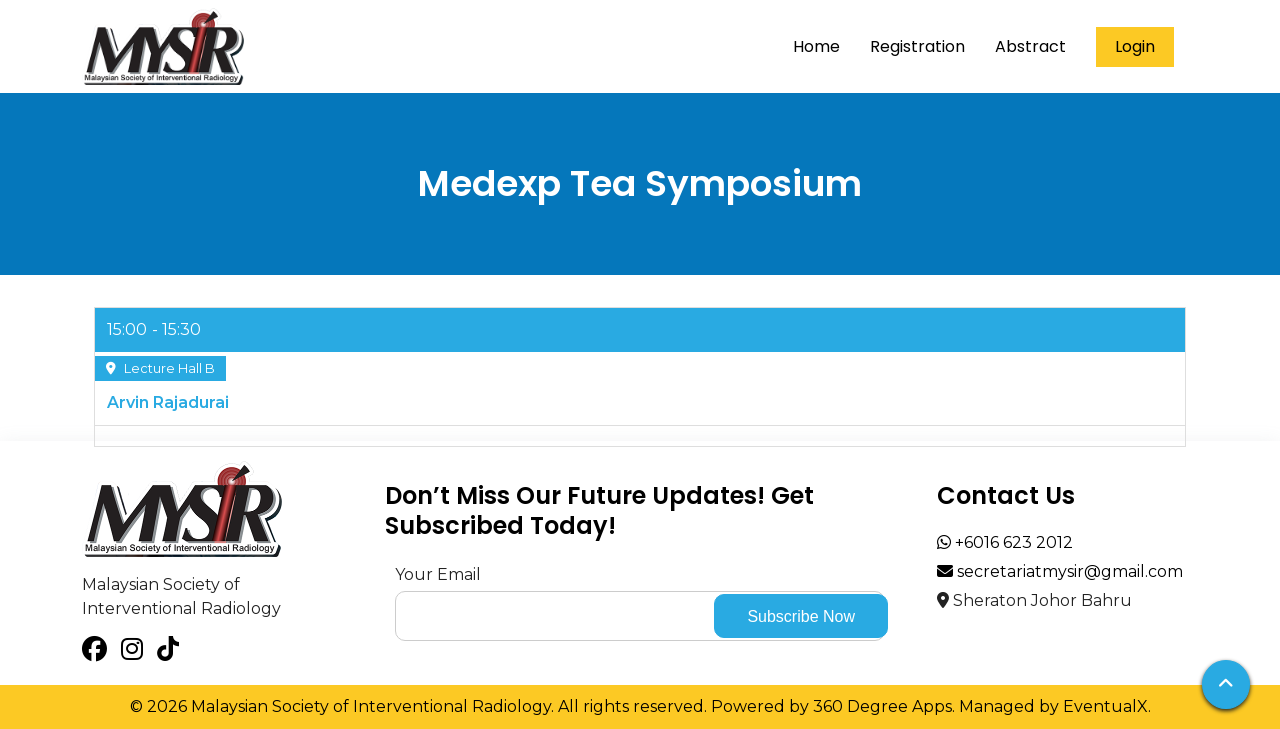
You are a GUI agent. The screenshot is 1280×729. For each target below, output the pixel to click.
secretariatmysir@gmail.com (1060, 571)
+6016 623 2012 (1005, 542)
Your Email (438, 574)
